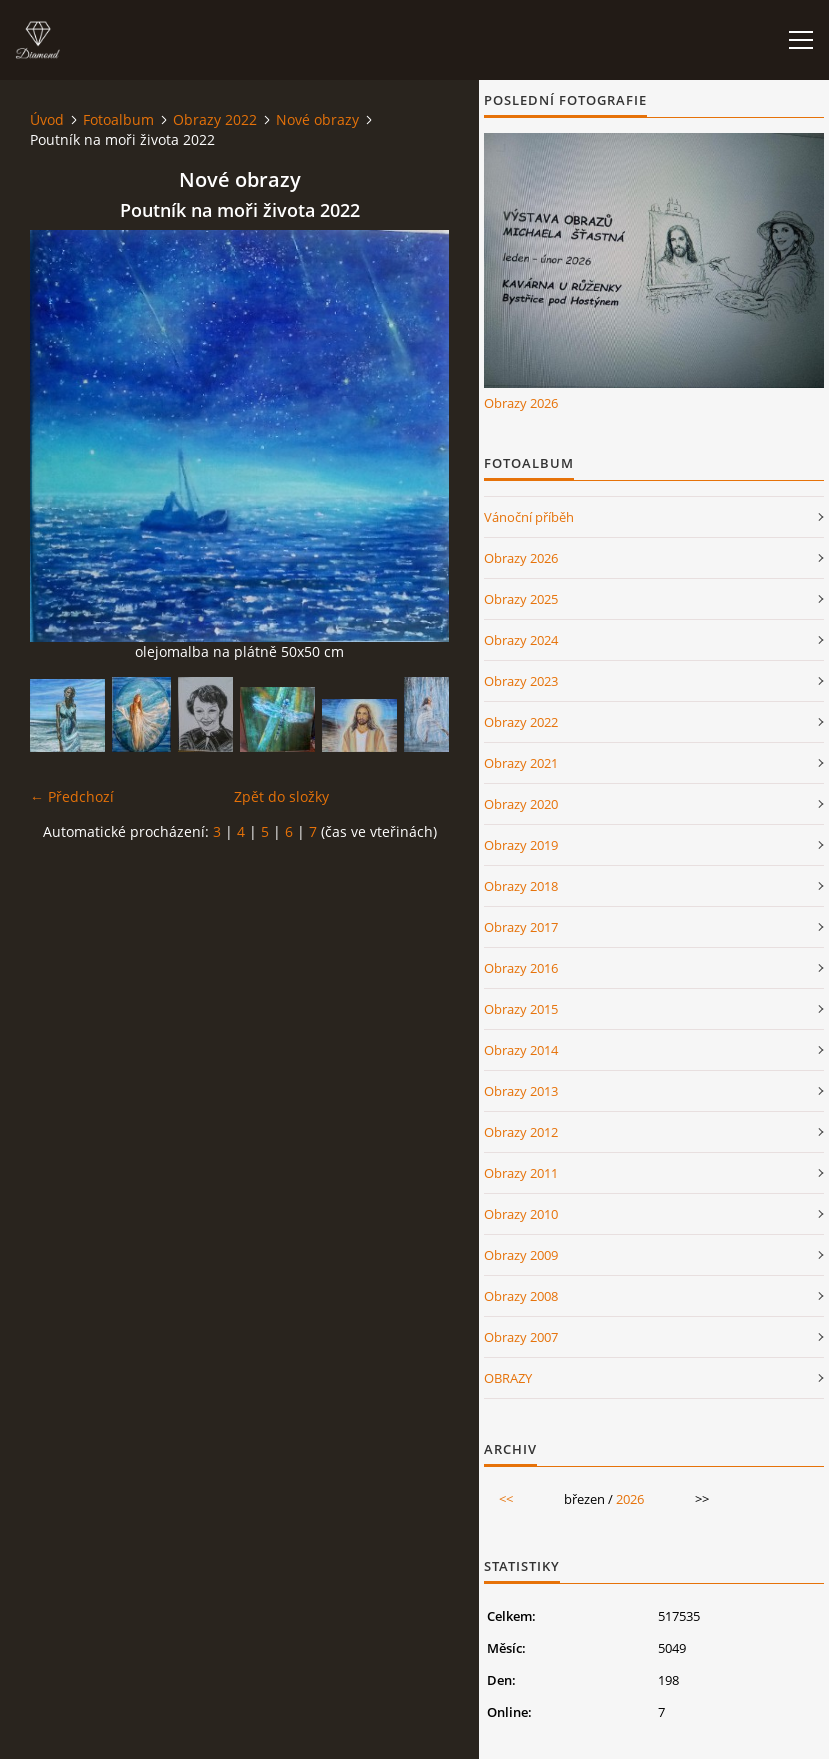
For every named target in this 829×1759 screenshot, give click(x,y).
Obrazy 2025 (521, 599)
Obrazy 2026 (521, 403)
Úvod (47, 119)
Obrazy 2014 (521, 1050)
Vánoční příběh (529, 517)
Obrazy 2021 (521, 763)
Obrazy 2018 (521, 886)
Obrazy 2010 (521, 1214)
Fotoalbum (118, 119)
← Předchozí (72, 796)
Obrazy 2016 (521, 968)
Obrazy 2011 (521, 1173)
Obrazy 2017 (521, 927)
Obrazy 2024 (521, 640)
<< (506, 1499)
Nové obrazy (317, 119)
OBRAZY (508, 1378)
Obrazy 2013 (521, 1091)
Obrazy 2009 (521, 1255)
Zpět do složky (281, 796)
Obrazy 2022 (215, 119)
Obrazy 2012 (521, 1132)
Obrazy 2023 (521, 681)
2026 (630, 1499)
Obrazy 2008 (521, 1296)
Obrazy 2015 (521, 1009)
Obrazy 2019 (521, 845)
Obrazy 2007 (521, 1337)
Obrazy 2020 (521, 804)
